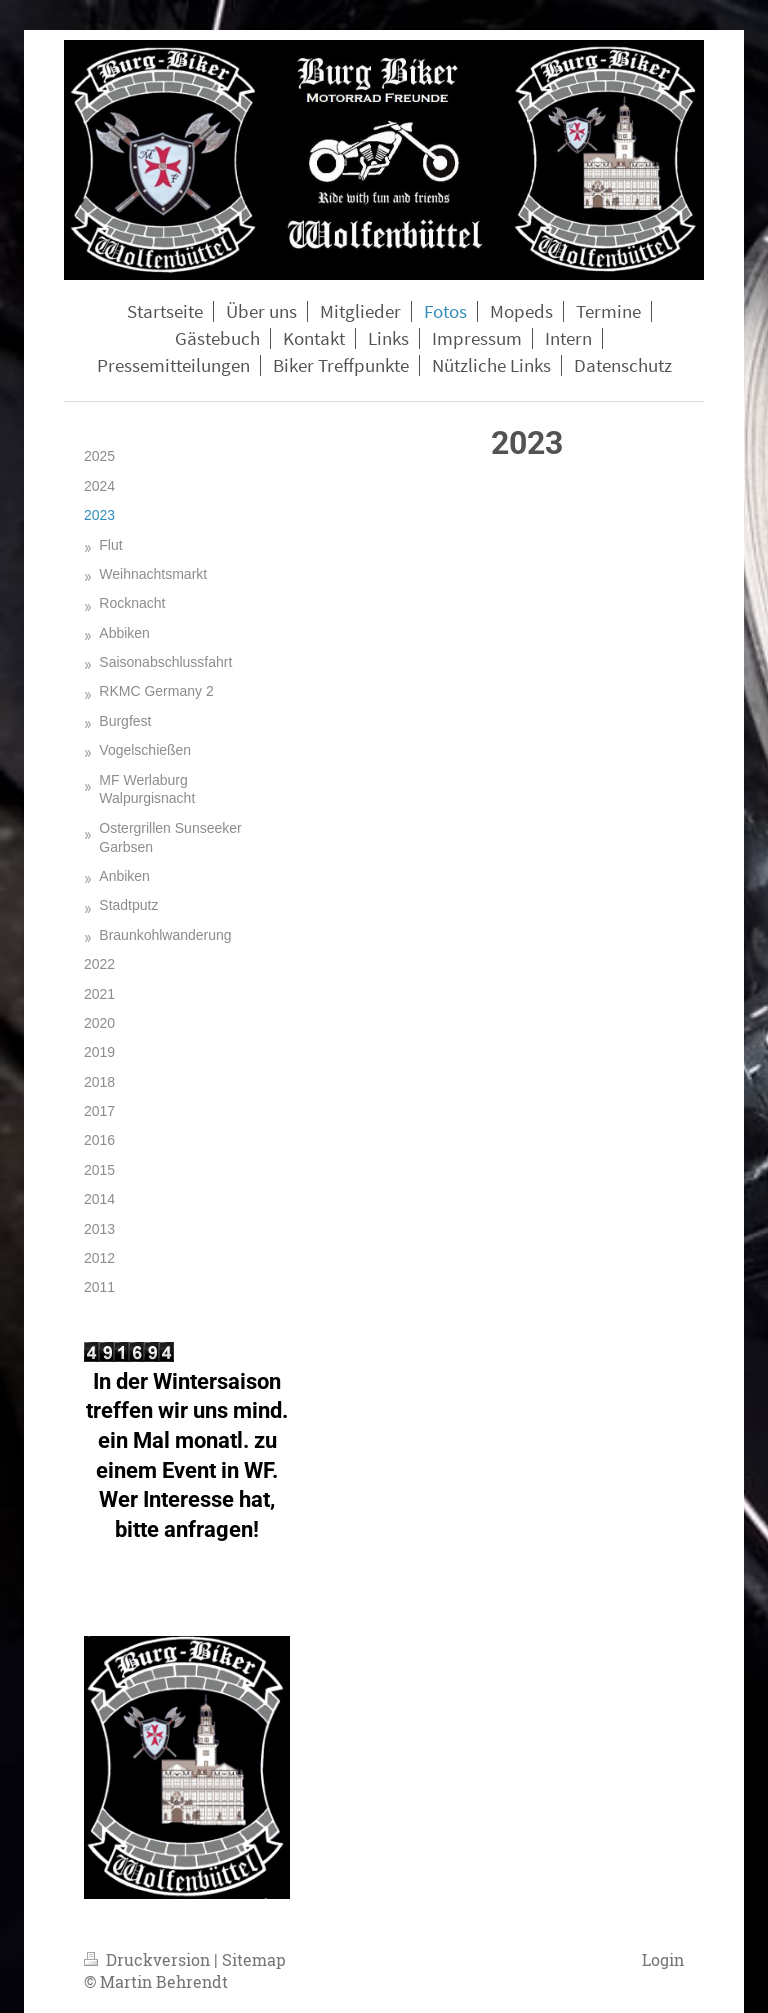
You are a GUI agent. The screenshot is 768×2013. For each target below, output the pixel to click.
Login (663, 1959)
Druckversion (149, 1959)
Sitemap (254, 1959)
